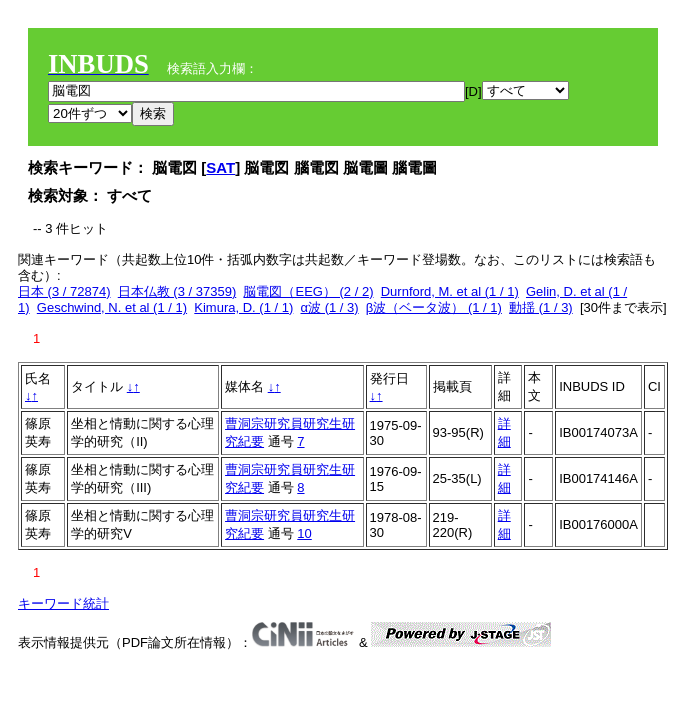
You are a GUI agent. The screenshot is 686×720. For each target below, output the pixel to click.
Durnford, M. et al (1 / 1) (450, 291)
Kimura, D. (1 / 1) (243, 307)
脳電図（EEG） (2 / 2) (308, 291)
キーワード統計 (63, 603)
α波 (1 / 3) (330, 307)
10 (304, 533)
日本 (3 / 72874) (64, 291)
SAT (220, 167)
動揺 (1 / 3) (541, 307)
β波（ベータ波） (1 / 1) (434, 307)
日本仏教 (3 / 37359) (177, 291)
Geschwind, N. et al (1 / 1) (112, 307)
